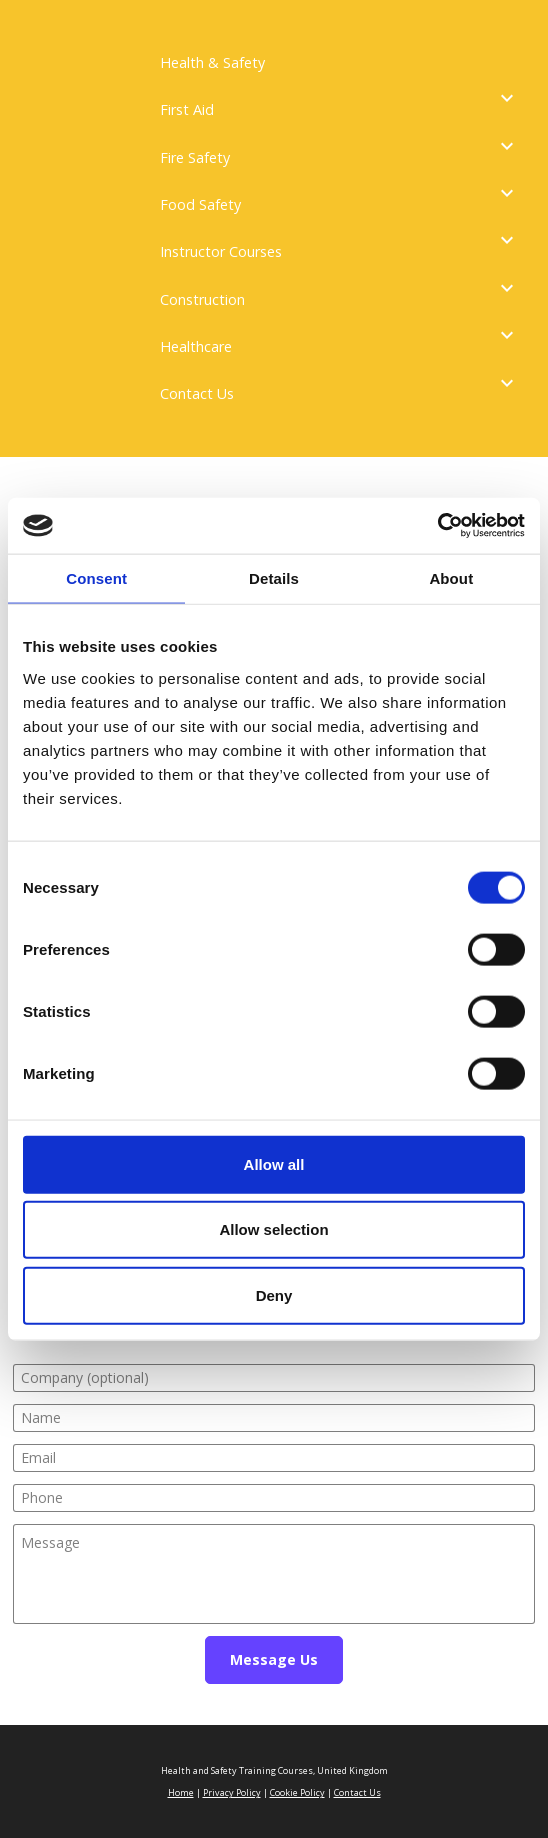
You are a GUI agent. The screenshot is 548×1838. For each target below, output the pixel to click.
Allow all (274, 1163)
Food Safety (200, 204)
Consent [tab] (96, 577)
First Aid (187, 109)
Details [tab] (274, 577)
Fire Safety (195, 157)
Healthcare (196, 346)
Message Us (274, 1659)
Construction (202, 299)
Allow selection (273, 1229)
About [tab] (451, 577)
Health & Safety (212, 62)
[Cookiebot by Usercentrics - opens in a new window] (437, 526)
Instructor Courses (221, 251)
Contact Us (197, 393)
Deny (274, 1294)
